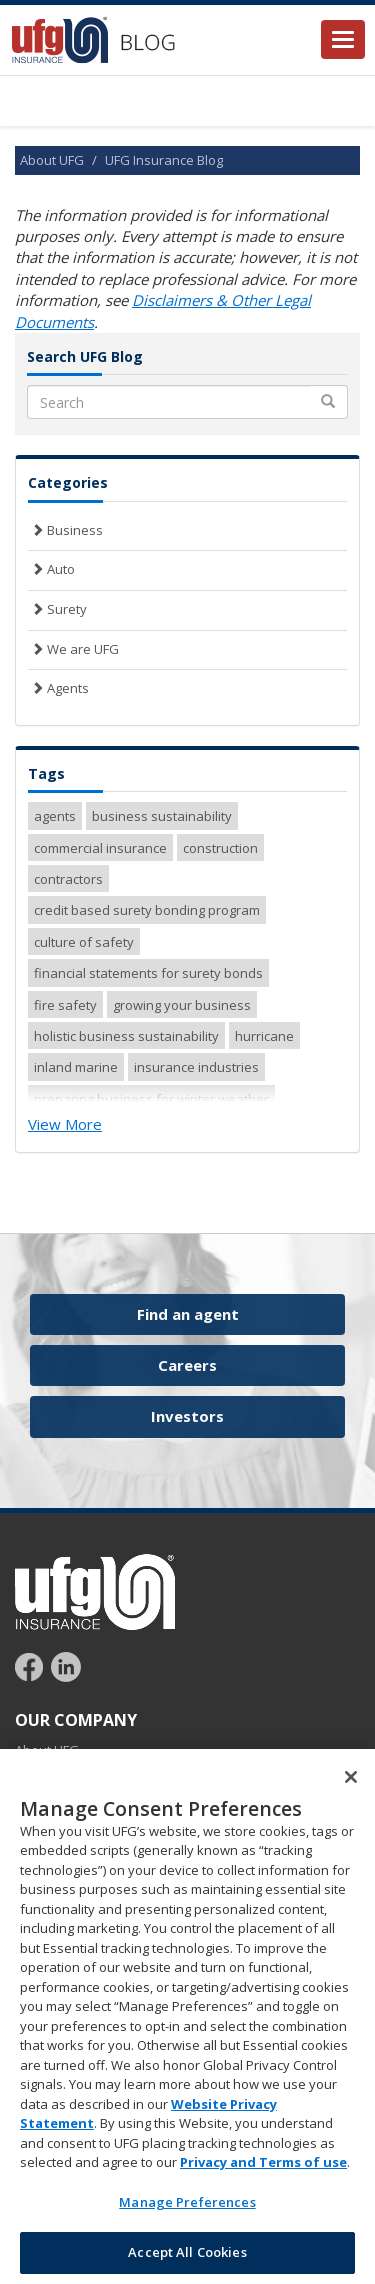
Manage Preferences (187, 2207)
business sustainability (162, 816)
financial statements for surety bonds (148, 973)
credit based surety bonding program (147, 910)
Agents (58, 688)
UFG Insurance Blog (164, 160)
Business (65, 530)
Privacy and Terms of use (263, 2168)
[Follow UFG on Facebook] (31, 1665)
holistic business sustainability (126, 1036)
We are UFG (73, 649)
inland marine (76, 1067)
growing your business (182, 1005)
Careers (187, 1365)
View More (65, 1124)
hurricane (264, 1036)
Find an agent (188, 1314)
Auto (51, 569)
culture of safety (84, 942)
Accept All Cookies (187, 2258)
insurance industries (196, 1067)
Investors (187, 1416)
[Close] (351, 1782)
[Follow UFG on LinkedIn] (66, 1665)
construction (220, 848)
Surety (57, 609)
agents (55, 816)
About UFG (52, 160)
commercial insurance (100, 848)
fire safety (65, 1005)
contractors (68, 879)
